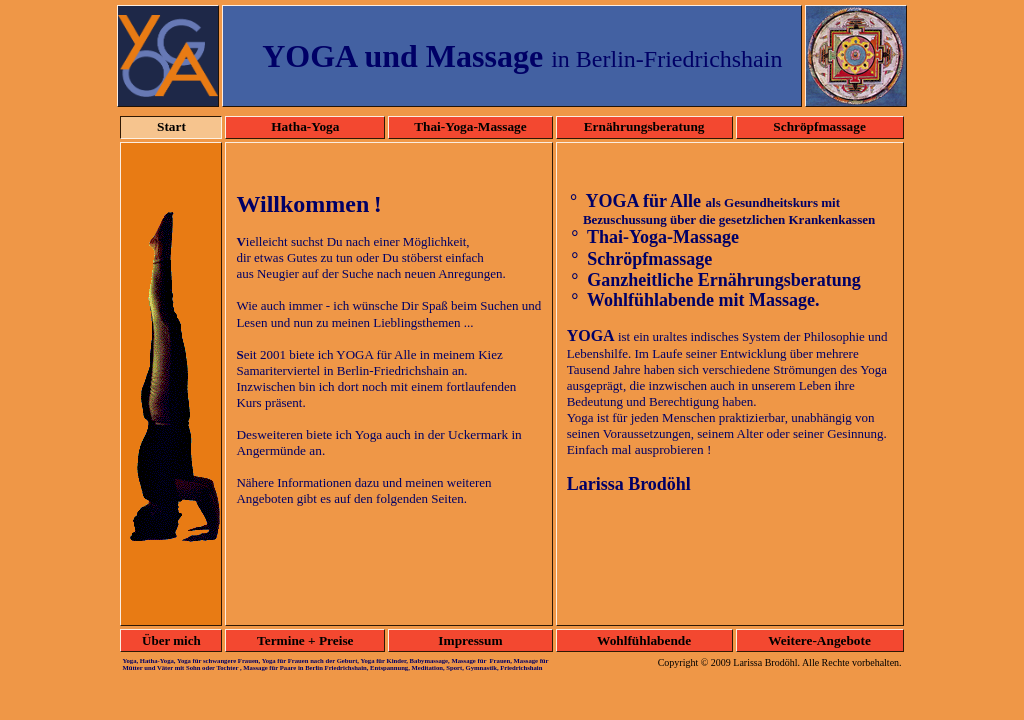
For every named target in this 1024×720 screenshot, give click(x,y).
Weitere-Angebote (819, 640)
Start (171, 126)
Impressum (470, 640)
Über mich (171, 640)
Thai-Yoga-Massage (470, 126)
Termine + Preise (305, 640)
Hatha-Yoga (305, 126)
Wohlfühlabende (644, 640)
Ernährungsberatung (644, 126)
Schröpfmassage (819, 126)
